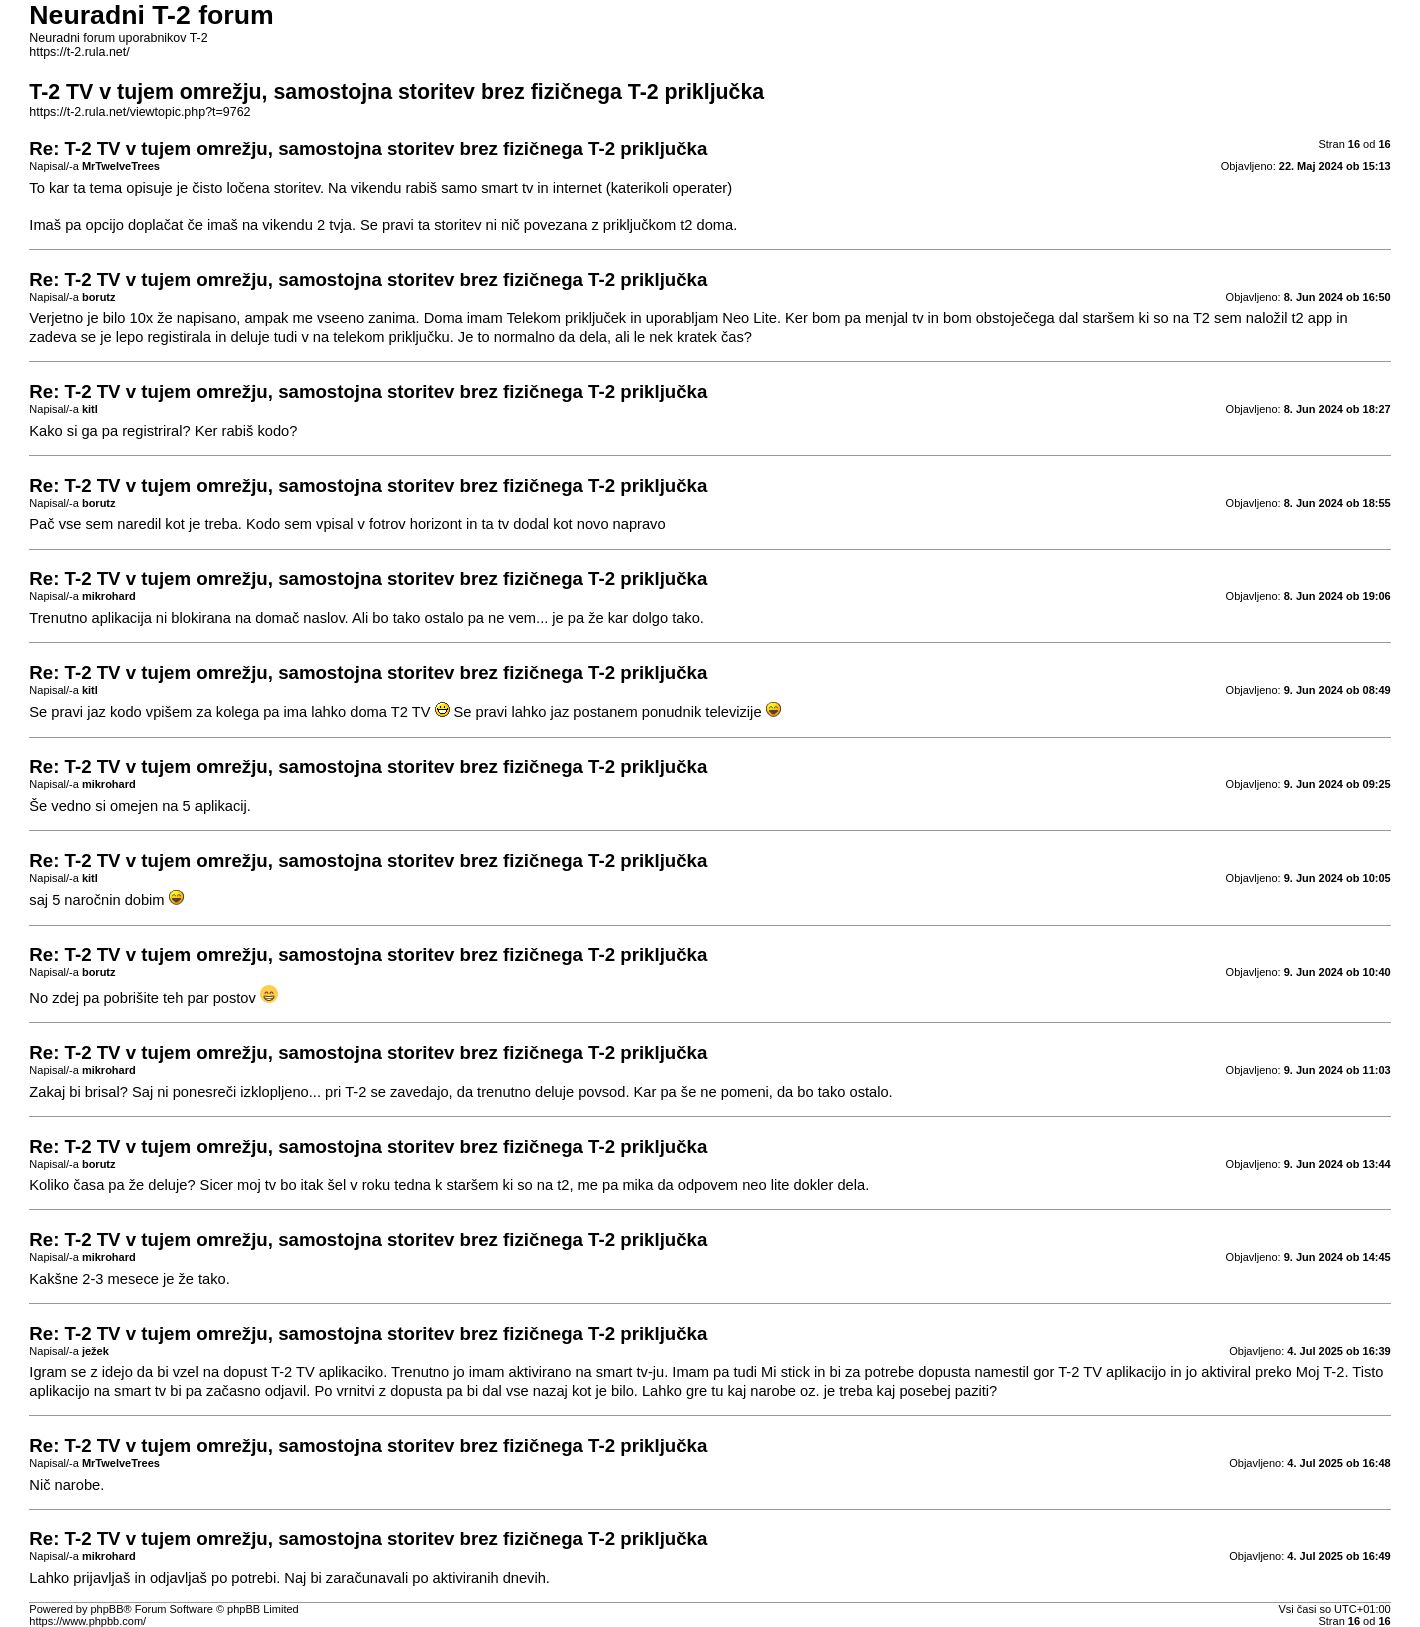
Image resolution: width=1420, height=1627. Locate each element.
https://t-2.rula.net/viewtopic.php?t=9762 (139, 112)
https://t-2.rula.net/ (79, 52)
